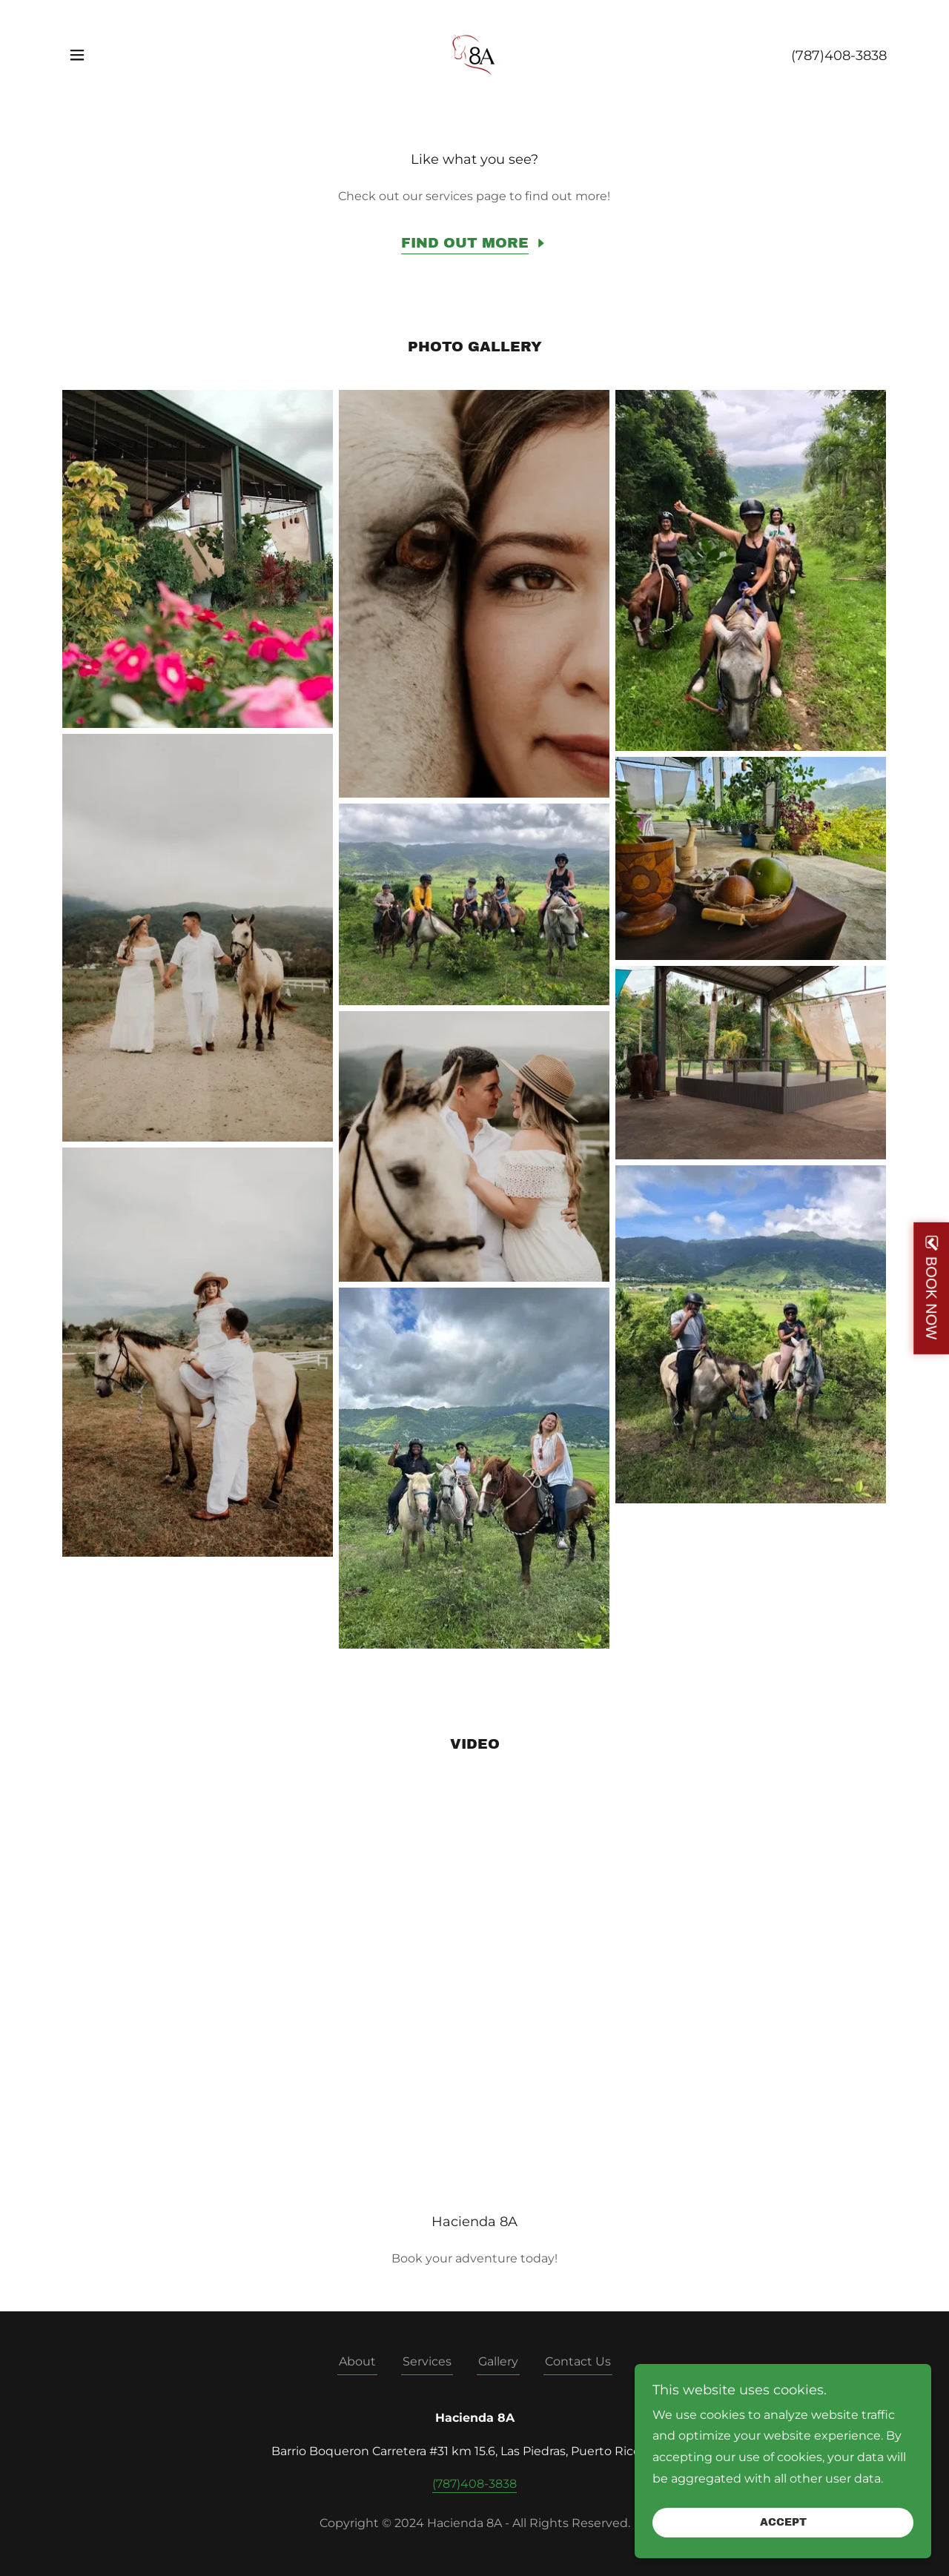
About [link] (357, 2361)
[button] (77, 55)
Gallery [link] (498, 2361)
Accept (783, 2523)
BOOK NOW (931, 1297)
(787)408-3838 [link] (839, 55)
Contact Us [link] (578, 2361)
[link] (474, 54)
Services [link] (427, 2361)
